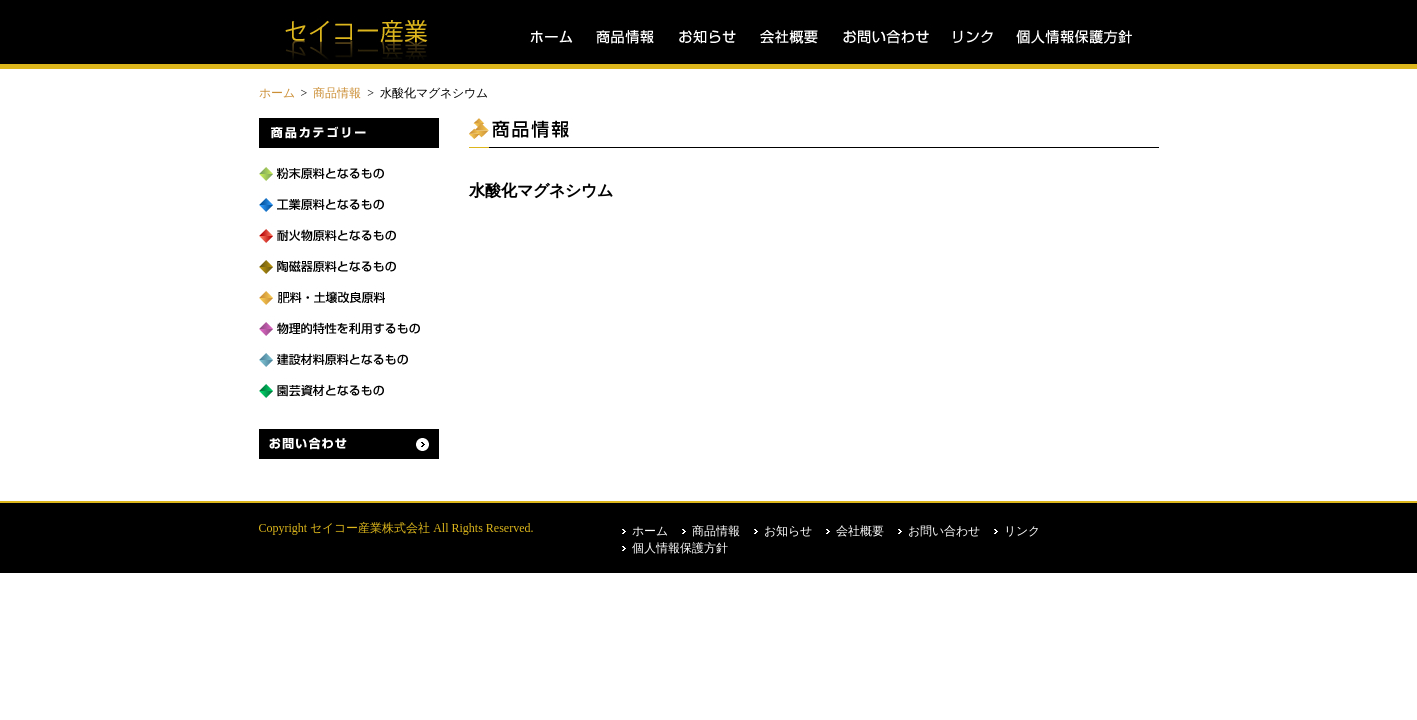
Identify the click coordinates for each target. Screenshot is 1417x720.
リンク (972, 37)
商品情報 (625, 37)
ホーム (551, 37)
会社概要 (789, 37)
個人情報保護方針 (1068, 37)
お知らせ (707, 37)
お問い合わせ (885, 37)
